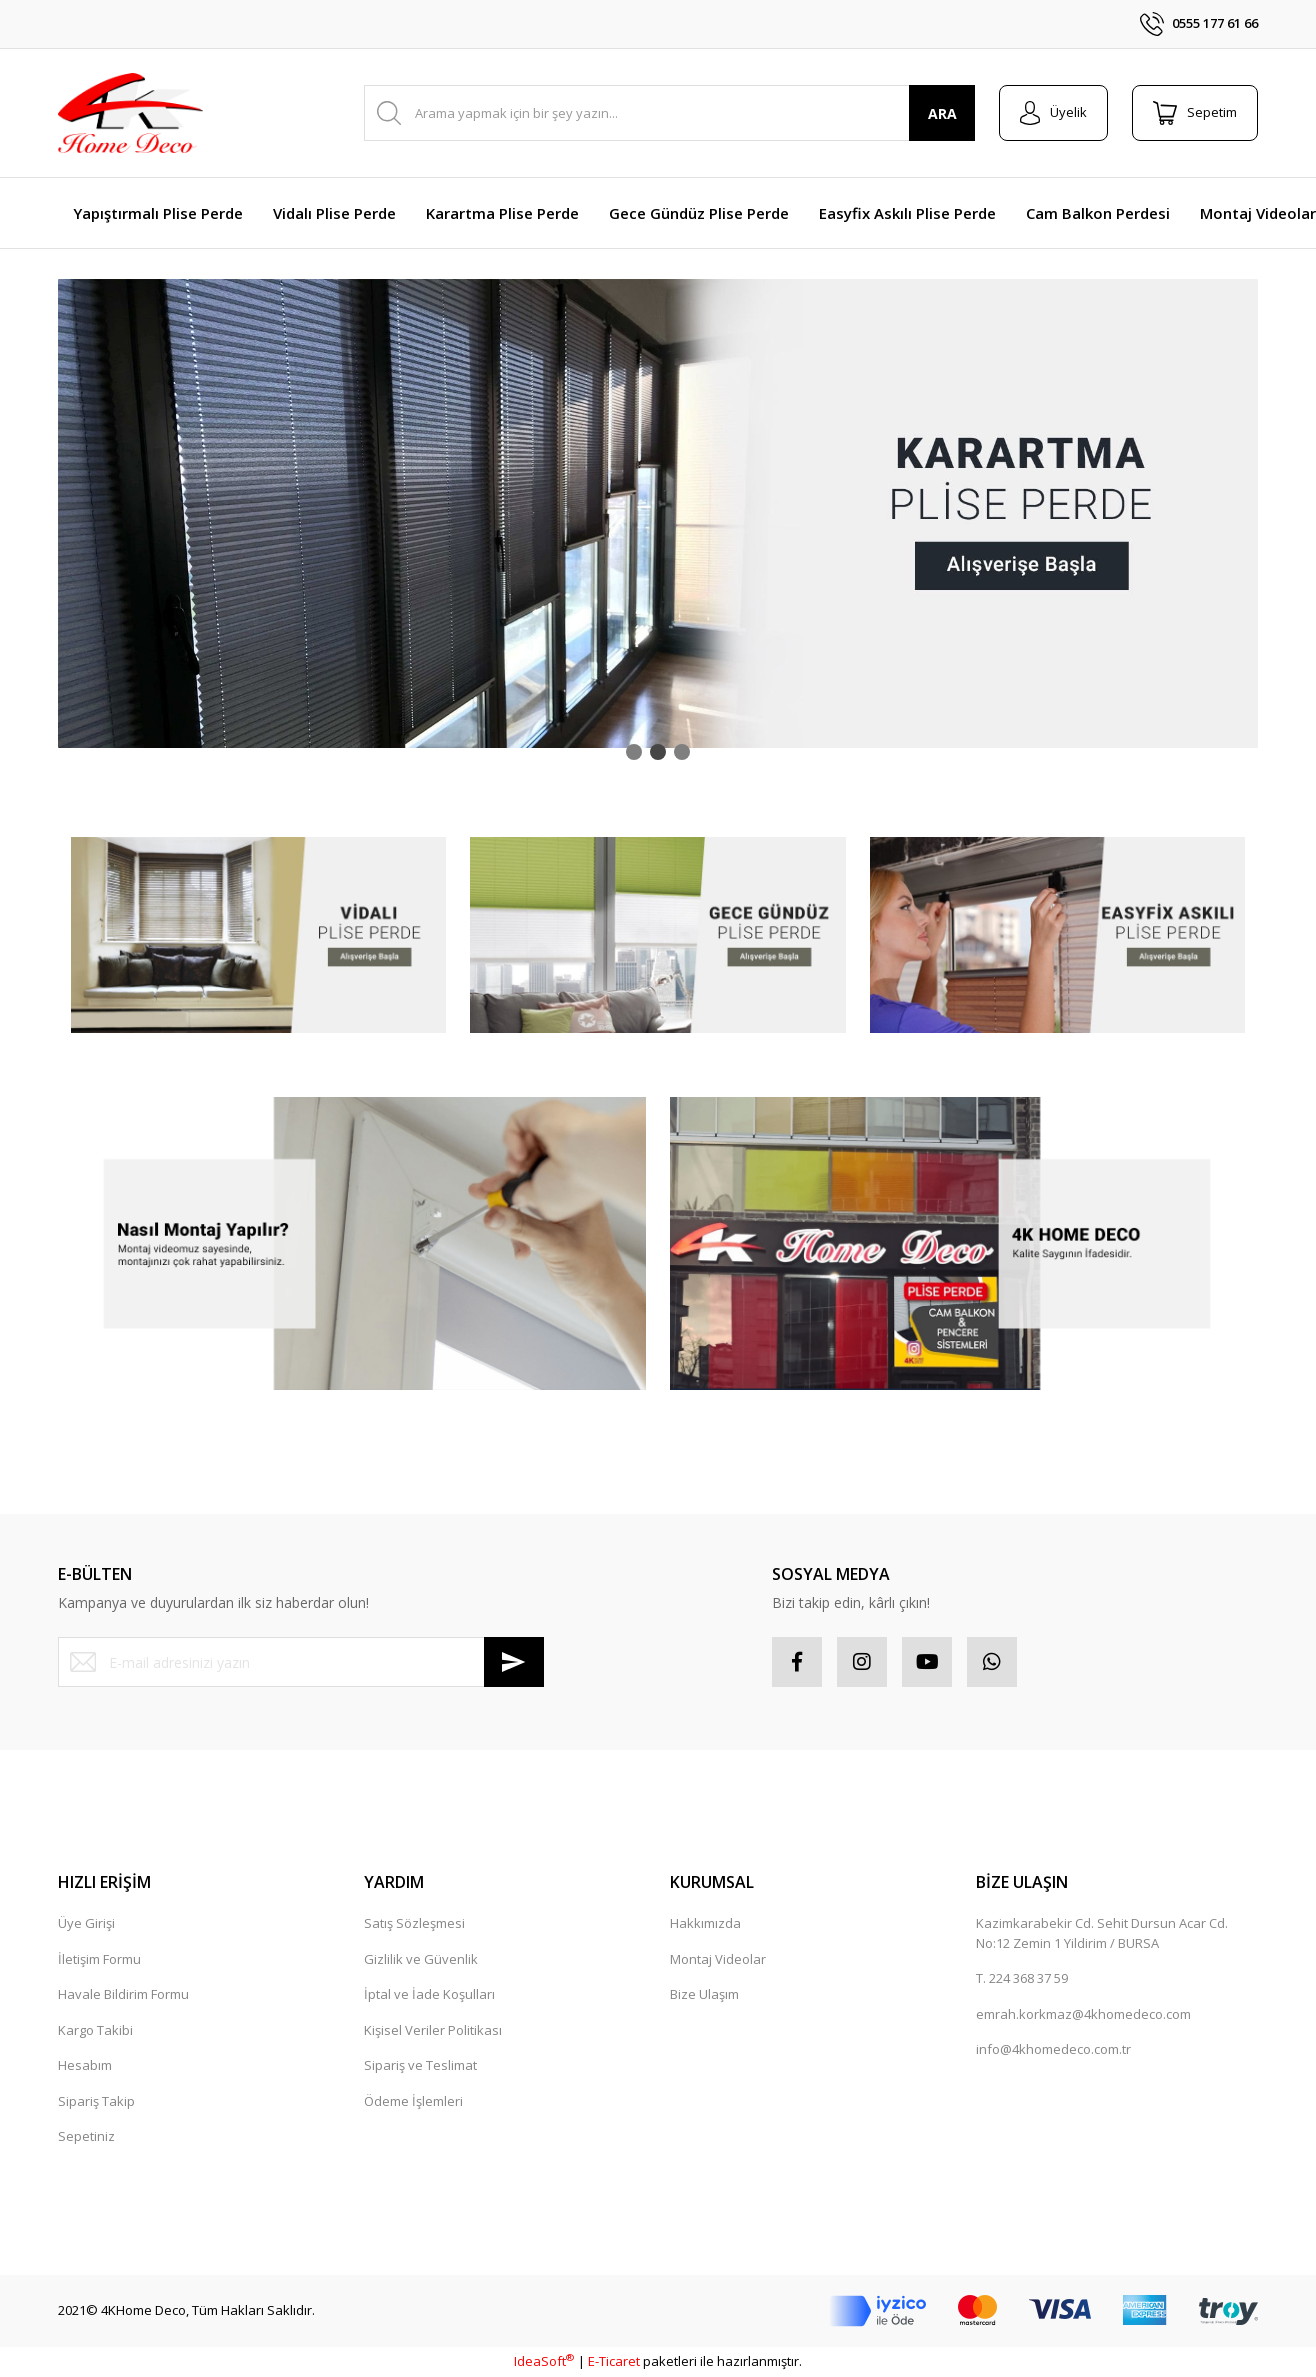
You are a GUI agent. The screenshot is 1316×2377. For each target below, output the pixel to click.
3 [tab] (682, 752)
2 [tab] (658, 752)
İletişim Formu (99, 1959)
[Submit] (514, 1662)
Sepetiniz (86, 2136)
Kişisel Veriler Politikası (433, 2030)
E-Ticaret (614, 2361)
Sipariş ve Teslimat (420, 2065)
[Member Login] (1053, 113)
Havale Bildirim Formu (123, 1994)
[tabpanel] (658, 513)
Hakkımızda (705, 1923)
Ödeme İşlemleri (413, 2101)
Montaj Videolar (718, 1959)
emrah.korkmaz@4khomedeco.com (1083, 2014)
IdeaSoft (544, 2361)
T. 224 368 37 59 (1022, 1978)
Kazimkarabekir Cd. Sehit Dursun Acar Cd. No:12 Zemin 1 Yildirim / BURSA (1102, 1933)
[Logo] (130, 113)
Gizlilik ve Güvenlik (421, 1959)
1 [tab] (634, 752)
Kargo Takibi (95, 2030)
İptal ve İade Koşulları (429, 1994)
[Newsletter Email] (301, 1662)
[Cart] (1195, 113)
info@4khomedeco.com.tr (1053, 2049)
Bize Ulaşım (704, 1994)
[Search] (669, 113)
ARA (942, 113)
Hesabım (85, 2065)
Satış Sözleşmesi (414, 1923)
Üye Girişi (86, 1923)
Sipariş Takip (96, 2101)
